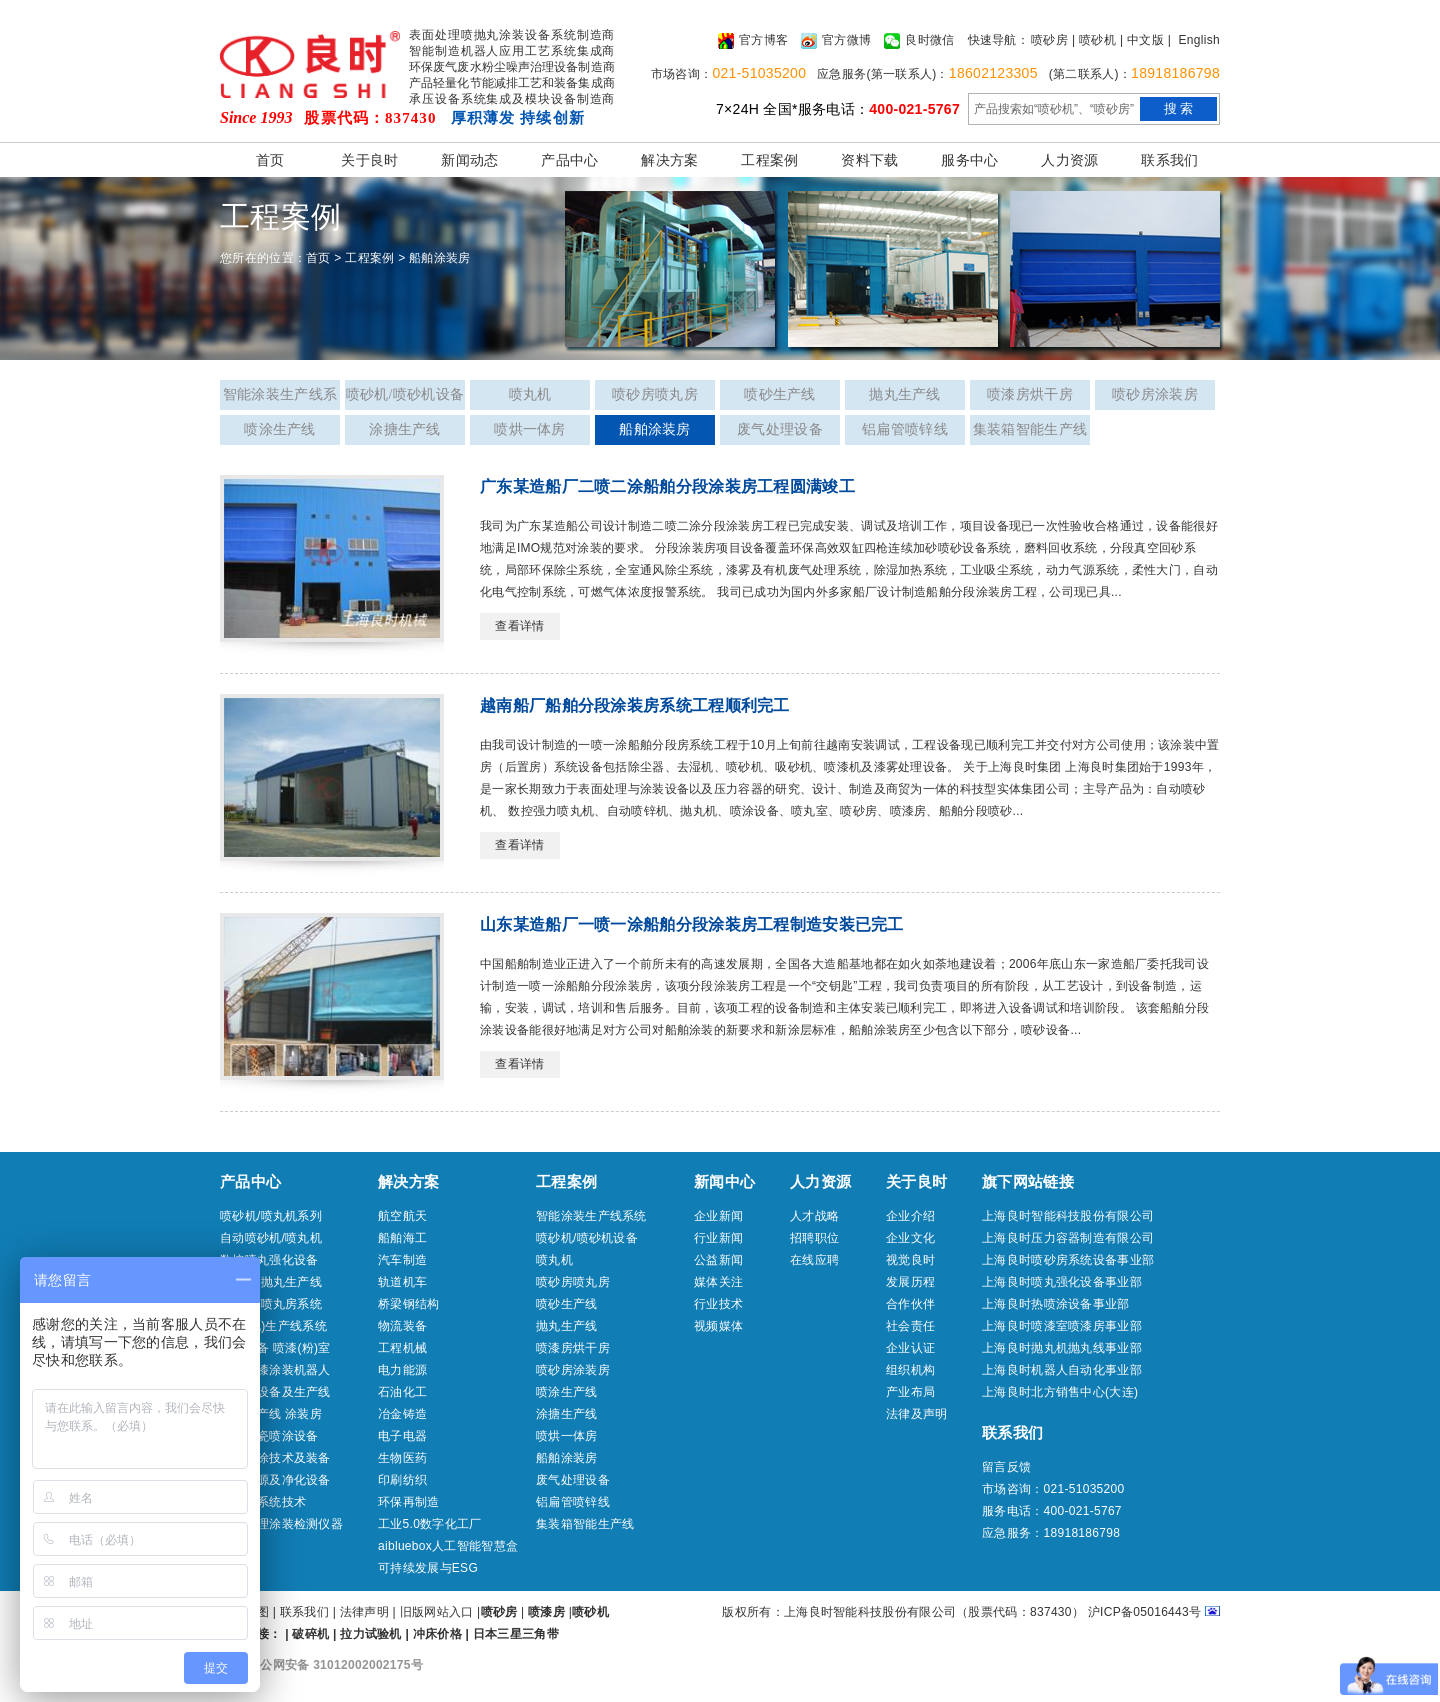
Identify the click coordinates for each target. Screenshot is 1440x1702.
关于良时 (369, 160)
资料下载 (869, 160)
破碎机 (310, 1634)
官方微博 (836, 41)
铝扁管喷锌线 (905, 429)
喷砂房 (1049, 40)
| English (1194, 40)
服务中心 (969, 160)
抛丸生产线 (905, 394)
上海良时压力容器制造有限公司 (1068, 1238)
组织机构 (910, 1370)
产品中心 (569, 160)
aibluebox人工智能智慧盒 (448, 1546)
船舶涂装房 (440, 258)
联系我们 (1169, 160)
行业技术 (718, 1304)
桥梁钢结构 (409, 1304)
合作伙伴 (910, 1304)
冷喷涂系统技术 (263, 1502)
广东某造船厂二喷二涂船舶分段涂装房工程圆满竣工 (667, 486)
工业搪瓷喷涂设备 (269, 1436)
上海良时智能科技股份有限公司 (1068, 1216)
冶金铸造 (402, 1414)
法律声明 (364, 1612)
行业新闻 (718, 1238)
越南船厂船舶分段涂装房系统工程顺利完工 (635, 705)
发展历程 (910, 1282)
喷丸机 (530, 394)
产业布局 (910, 1392)
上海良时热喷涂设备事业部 (1056, 1304)
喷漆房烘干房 (1030, 394)
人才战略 (814, 1216)
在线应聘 (814, 1260)
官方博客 (753, 41)
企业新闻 (718, 1216)
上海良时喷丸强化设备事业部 (1062, 1282)
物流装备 (402, 1326)
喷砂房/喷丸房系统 (271, 1304)
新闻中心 (724, 1181)
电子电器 (402, 1436)
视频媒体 (718, 1326)
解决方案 (669, 160)
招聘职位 (814, 1238)
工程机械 (402, 1348)
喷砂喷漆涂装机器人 (275, 1370)
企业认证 (910, 1348)
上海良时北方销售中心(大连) (1060, 1392)
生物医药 (402, 1458)
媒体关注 (718, 1282)
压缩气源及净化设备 (275, 1480)
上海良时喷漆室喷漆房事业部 (1062, 1326)
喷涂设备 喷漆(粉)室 (275, 1348)
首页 (270, 160)
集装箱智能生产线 (1030, 429)
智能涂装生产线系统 (280, 398)
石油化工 (402, 1392)
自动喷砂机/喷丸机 (271, 1238)
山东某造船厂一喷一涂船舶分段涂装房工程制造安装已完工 (692, 924)
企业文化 (910, 1238)
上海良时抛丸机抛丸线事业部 (1062, 1348)
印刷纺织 (402, 1480)
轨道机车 (402, 1282)
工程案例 (769, 160)
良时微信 (919, 41)
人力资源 (1069, 160)
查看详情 (519, 626)
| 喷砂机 (1094, 40)
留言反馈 (1006, 1467)
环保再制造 (409, 1502)
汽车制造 (402, 1260)
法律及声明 (917, 1414)
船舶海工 (402, 1238)
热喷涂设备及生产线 (275, 1392)
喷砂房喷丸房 (655, 394)
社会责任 (910, 1326)
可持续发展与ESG (428, 1568)
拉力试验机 (371, 1634)
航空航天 (402, 1216)
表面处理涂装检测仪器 (281, 1524)
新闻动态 (469, 160)
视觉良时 (910, 1260)
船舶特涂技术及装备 (275, 1458)
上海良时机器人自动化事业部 (1062, 1370)
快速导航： (999, 40)
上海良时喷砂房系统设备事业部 (1068, 1260)
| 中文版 (1142, 40)
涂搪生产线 (405, 429)
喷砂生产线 (780, 394)
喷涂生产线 (280, 429)
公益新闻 (718, 1260)
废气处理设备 (780, 429)
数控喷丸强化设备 (269, 1260)
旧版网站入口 (438, 1612)
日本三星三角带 (516, 1634)
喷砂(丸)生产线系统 (273, 1326)
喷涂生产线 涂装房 (271, 1414)
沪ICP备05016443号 (1145, 1612)
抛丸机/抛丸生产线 (271, 1282)
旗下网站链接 (1028, 1181)
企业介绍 (910, 1216)
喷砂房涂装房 (1155, 394)
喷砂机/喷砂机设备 (405, 394)
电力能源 (402, 1370)
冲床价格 (437, 1634)
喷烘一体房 (530, 429)
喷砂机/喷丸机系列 (271, 1216)
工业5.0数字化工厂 (430, 1524)
